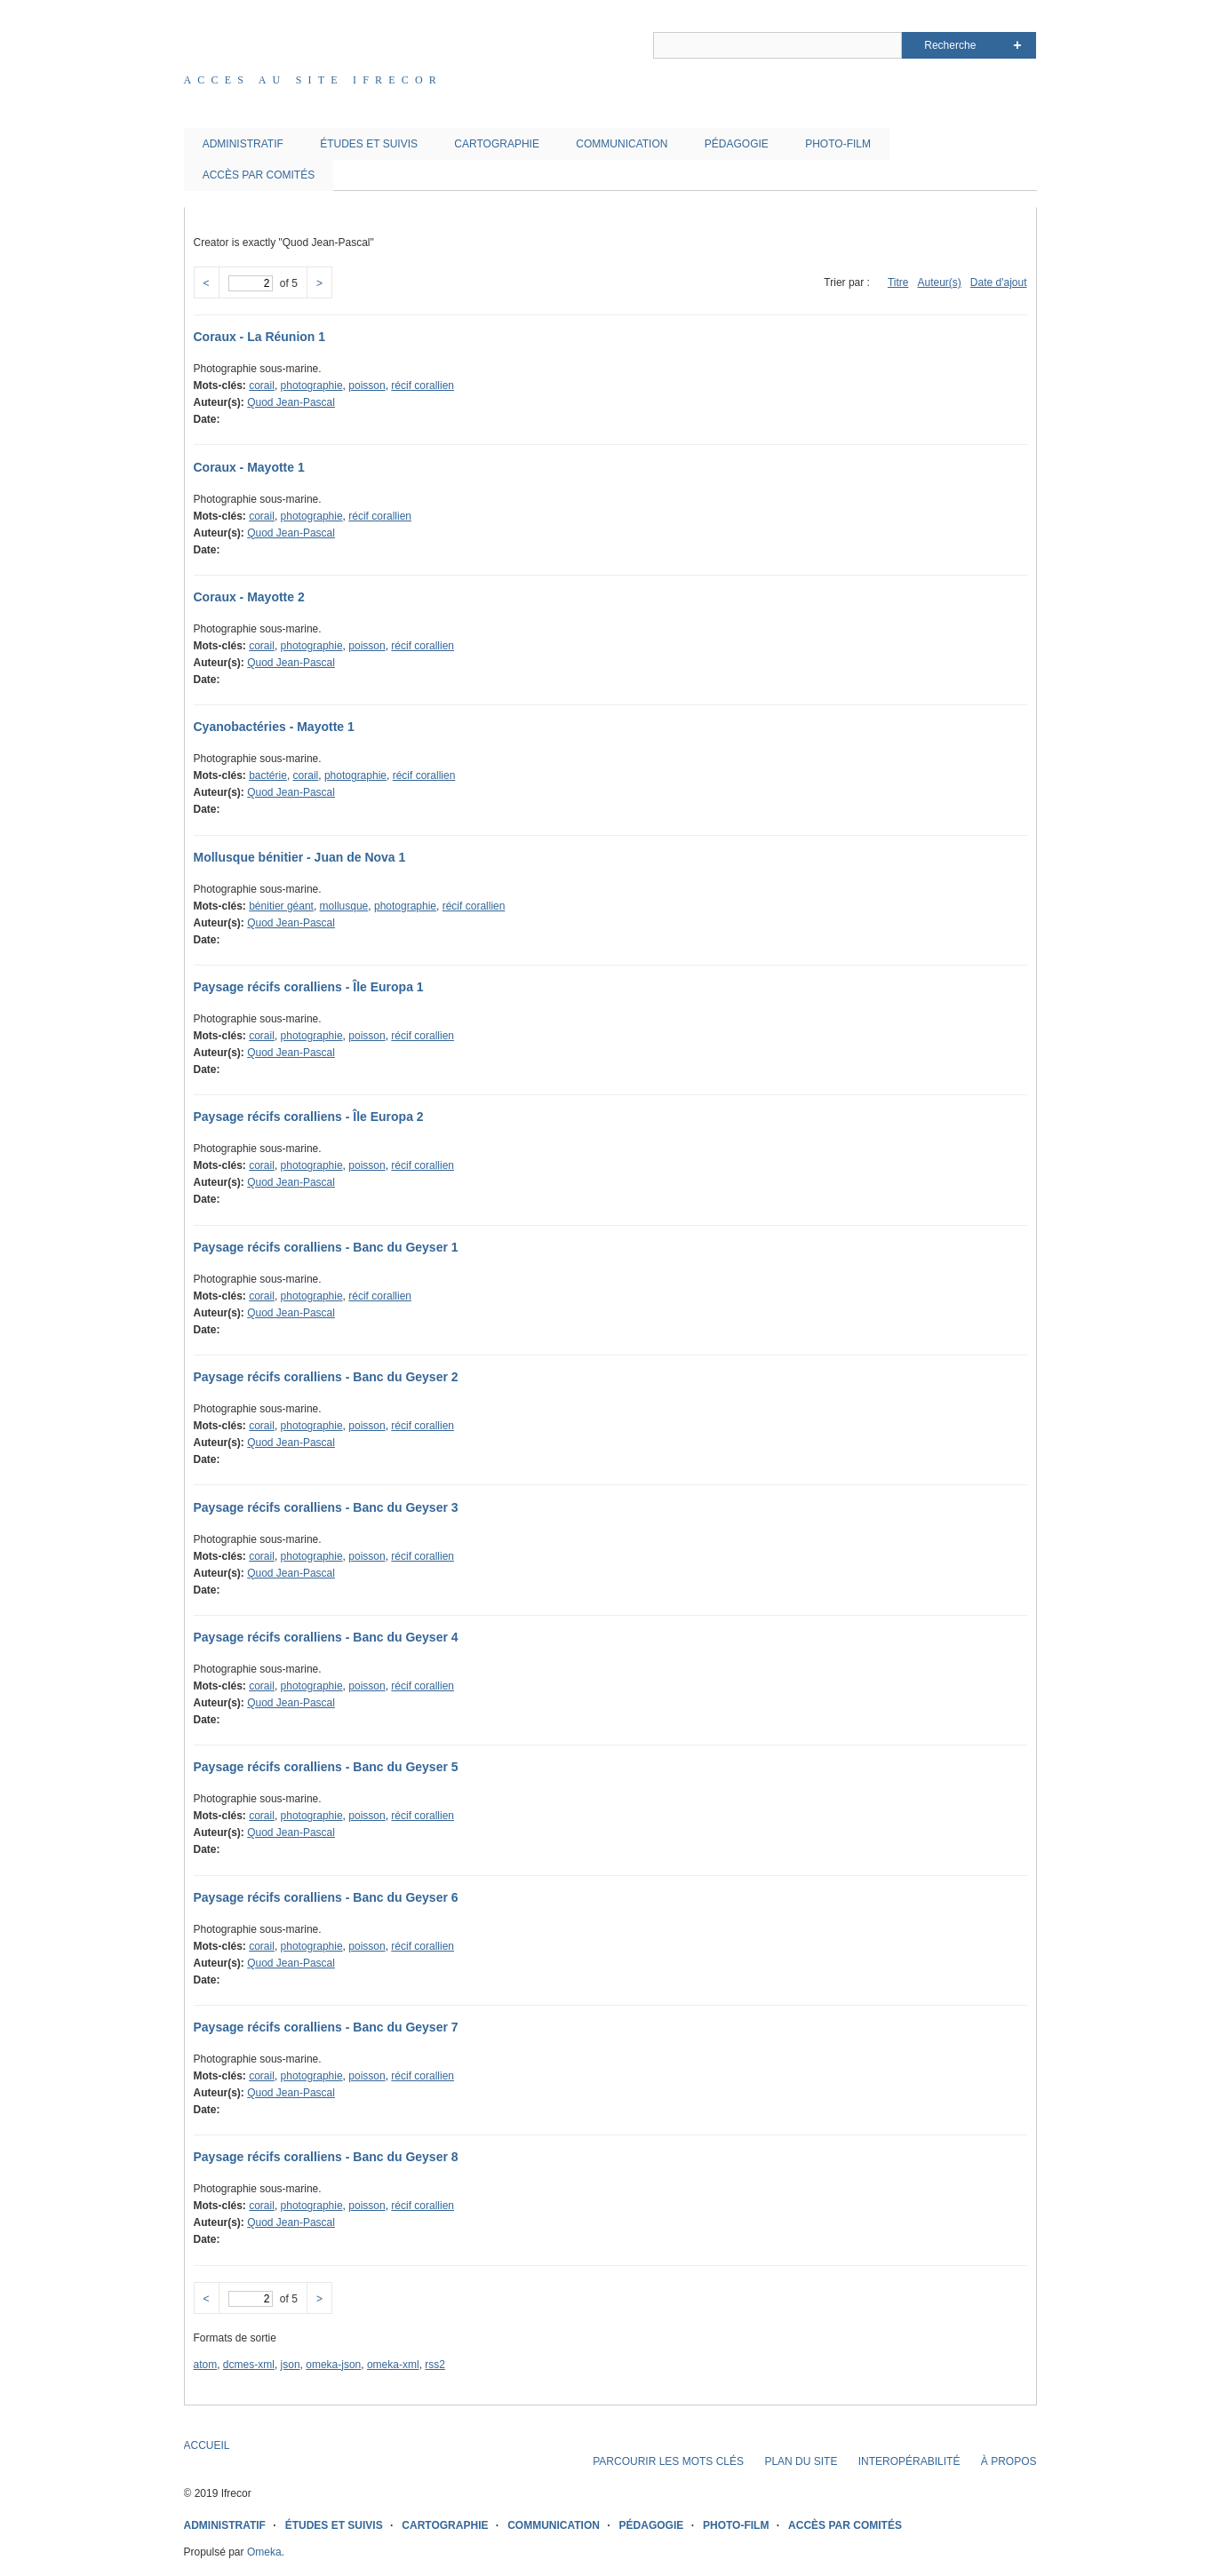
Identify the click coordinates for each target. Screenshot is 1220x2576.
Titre (898, 282)
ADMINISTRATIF (243, 144)
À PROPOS (1009, 2461)
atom (206, 2364)
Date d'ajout (998, 282)
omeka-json (333, 2364)
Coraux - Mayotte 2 (249, 597)
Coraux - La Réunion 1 (260, 337)
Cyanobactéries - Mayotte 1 (274, 727)
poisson (366, 385)
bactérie (268, 775)
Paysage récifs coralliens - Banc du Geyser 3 (326, 1507)
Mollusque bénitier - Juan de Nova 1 (300, 857)
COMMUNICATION (621, 144)
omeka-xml (393, 2364)
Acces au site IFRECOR (313, 80)
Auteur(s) (939, 282)
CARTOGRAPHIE (496, 144)
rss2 (435, 2364)
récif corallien (422, 385)
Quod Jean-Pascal (291, 402)
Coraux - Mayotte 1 (249, 467)
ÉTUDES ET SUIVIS (369, 144)
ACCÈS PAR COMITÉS (259, 175)
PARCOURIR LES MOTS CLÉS (668, 2461)
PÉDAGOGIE (737, 144)
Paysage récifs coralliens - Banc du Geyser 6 (326, 1897)
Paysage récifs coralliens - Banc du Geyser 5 (326, 1767)
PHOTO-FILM (838, 144)
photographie (312, 385)
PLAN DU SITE (800, 2461)
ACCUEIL (207, 2445)
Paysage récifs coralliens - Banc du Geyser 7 (326, 2027)
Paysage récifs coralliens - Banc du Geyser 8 (326, 2157)
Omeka (264, 2552)
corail (262, 385)
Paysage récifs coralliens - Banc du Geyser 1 (326, 1247)
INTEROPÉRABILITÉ (909, 2461)
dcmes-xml (249, 2364)
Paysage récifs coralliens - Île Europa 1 (309, 987)
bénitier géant (281, 906)
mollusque (344, 906)
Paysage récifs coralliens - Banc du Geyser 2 (326, 1377)
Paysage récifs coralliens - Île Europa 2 (309, 1116)
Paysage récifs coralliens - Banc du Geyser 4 (326, 1637)
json (290, 2364)
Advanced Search (1017, 45)
